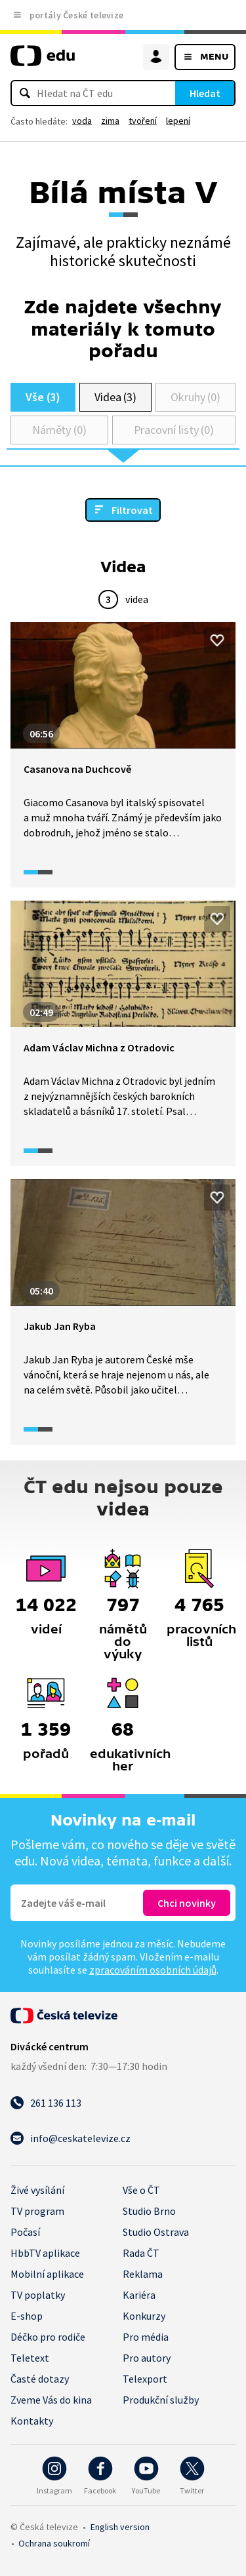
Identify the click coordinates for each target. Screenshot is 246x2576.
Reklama (143, 2273)
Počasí (25, 2231)
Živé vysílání (37, 2189)
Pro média (146, 2336)
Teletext (29, 2357)
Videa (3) (115, 396)
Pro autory (147, 2357)
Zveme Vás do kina (51, 2399)
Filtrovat (132, 510)
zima (110, 121)
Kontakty (31, 2420)
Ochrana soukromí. (54, 2543)
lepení (178, 121)
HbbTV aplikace (45, 2252)
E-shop (26, 2315)
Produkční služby (161, 2399)
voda (82, 121)
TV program (37, 2210)
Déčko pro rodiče (47, 2336)
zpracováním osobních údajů (152, 1969)
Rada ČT (141, 2252)
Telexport (145, 2378)
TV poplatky (37, 2294)
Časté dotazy (39, 2378)
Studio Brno (149, 2210)
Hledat (205, 93)
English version (120, 2527)
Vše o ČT (141, 2189)
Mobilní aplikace (47, 2273)
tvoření (143, 121)
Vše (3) (43, 396)
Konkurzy (144, 2315)
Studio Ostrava (156, 2231)
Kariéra (139, 2294)
